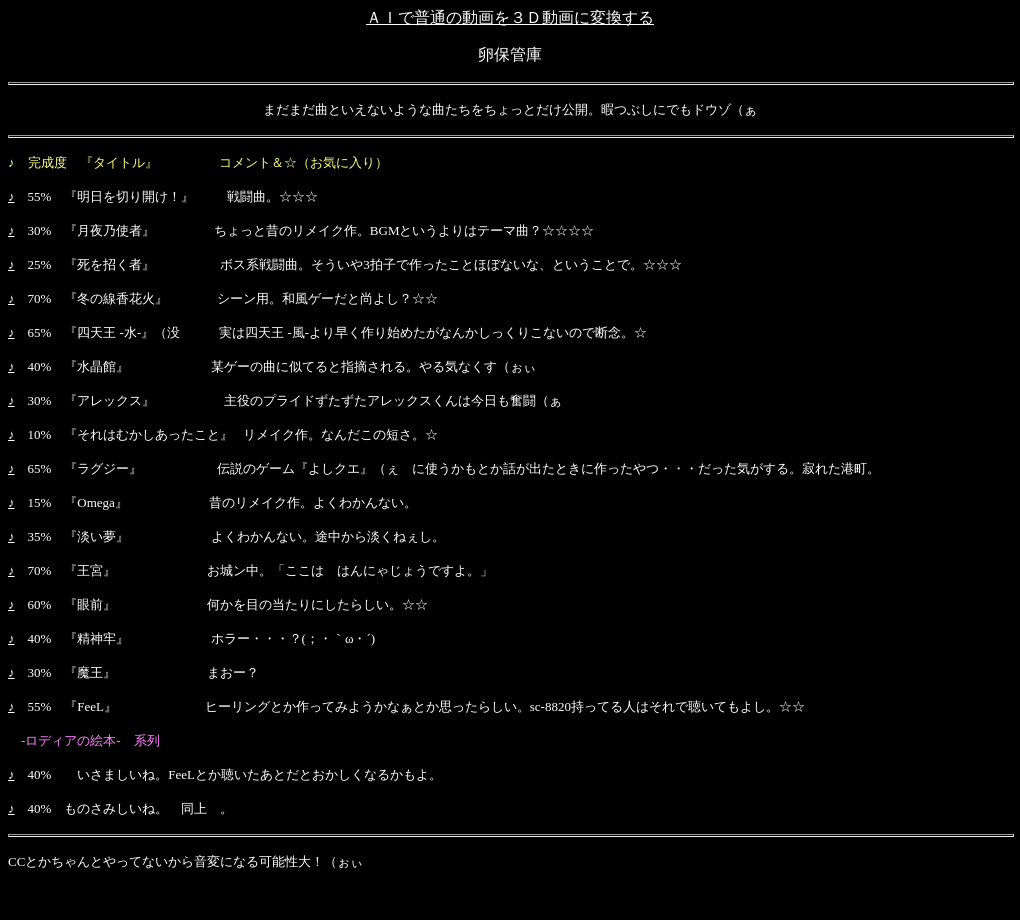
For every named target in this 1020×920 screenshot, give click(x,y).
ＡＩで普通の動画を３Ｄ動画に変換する (510, 17)
